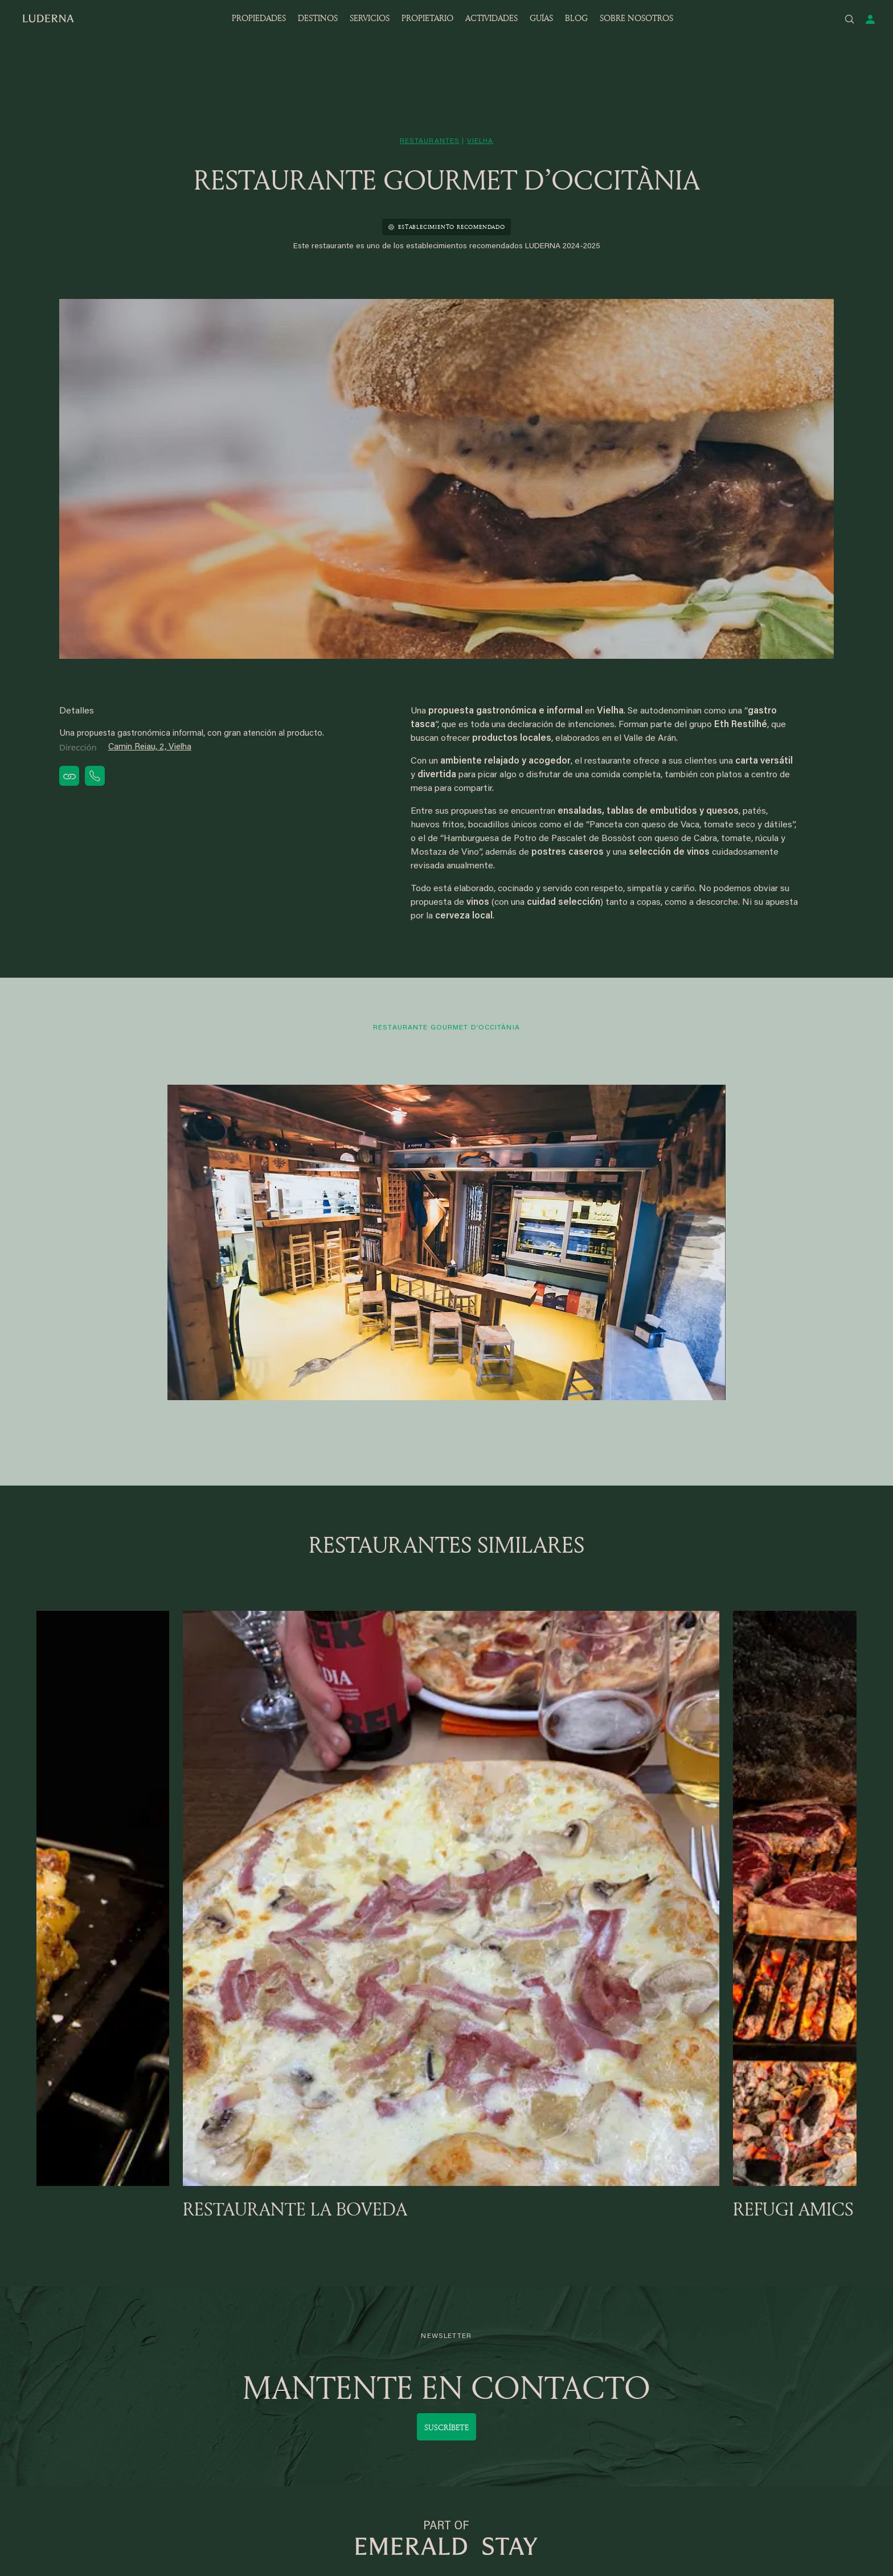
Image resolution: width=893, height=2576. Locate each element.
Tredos (187, 2392)
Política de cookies (702, 2499)
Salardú (50, 2376)
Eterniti (679, 2345)
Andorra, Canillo (203, 2407)
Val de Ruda (59, 2392)
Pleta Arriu (193, 2345)
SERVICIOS (370, 18)
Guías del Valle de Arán (709, 2438)
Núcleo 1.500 (61, 2422)
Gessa (49, 2345)
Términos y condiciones (710, 2484)
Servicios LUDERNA (376, 2330)
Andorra (188, 2376)
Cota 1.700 (57, 2453)
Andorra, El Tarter (207, 2438)
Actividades (688, 2422)
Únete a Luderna (534, 2330)
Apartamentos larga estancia (393, 2361)
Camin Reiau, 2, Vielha (149, 747)
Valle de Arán (61, 2330)
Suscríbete (446, 2132)
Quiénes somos (696, 2330)
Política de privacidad (706, 2453)
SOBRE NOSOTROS (636, 18)
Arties (184, 2422)
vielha (480, 141)
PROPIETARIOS (542, 2308)
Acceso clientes (368, 2345)
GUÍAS (541, 18)
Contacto (683, 2376)
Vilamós (188, 2361)
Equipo (679, 2361)
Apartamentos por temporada (395, 2376)
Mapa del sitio (692, 2468)
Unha (46, 2438)
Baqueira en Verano (375, 2422)
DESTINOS (318, 18)
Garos (48, 2407)
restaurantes (430, 141)
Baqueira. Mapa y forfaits (385, 2407)
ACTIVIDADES (491, 18)
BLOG (576, 18)
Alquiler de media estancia (388, 2392)
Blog (674, 2392)
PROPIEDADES (259, 18)
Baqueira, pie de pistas (80, 2361)
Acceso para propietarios (550, 2345)
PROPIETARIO (427, 18)
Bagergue (192, 2330)
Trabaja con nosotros (706, 2407)
